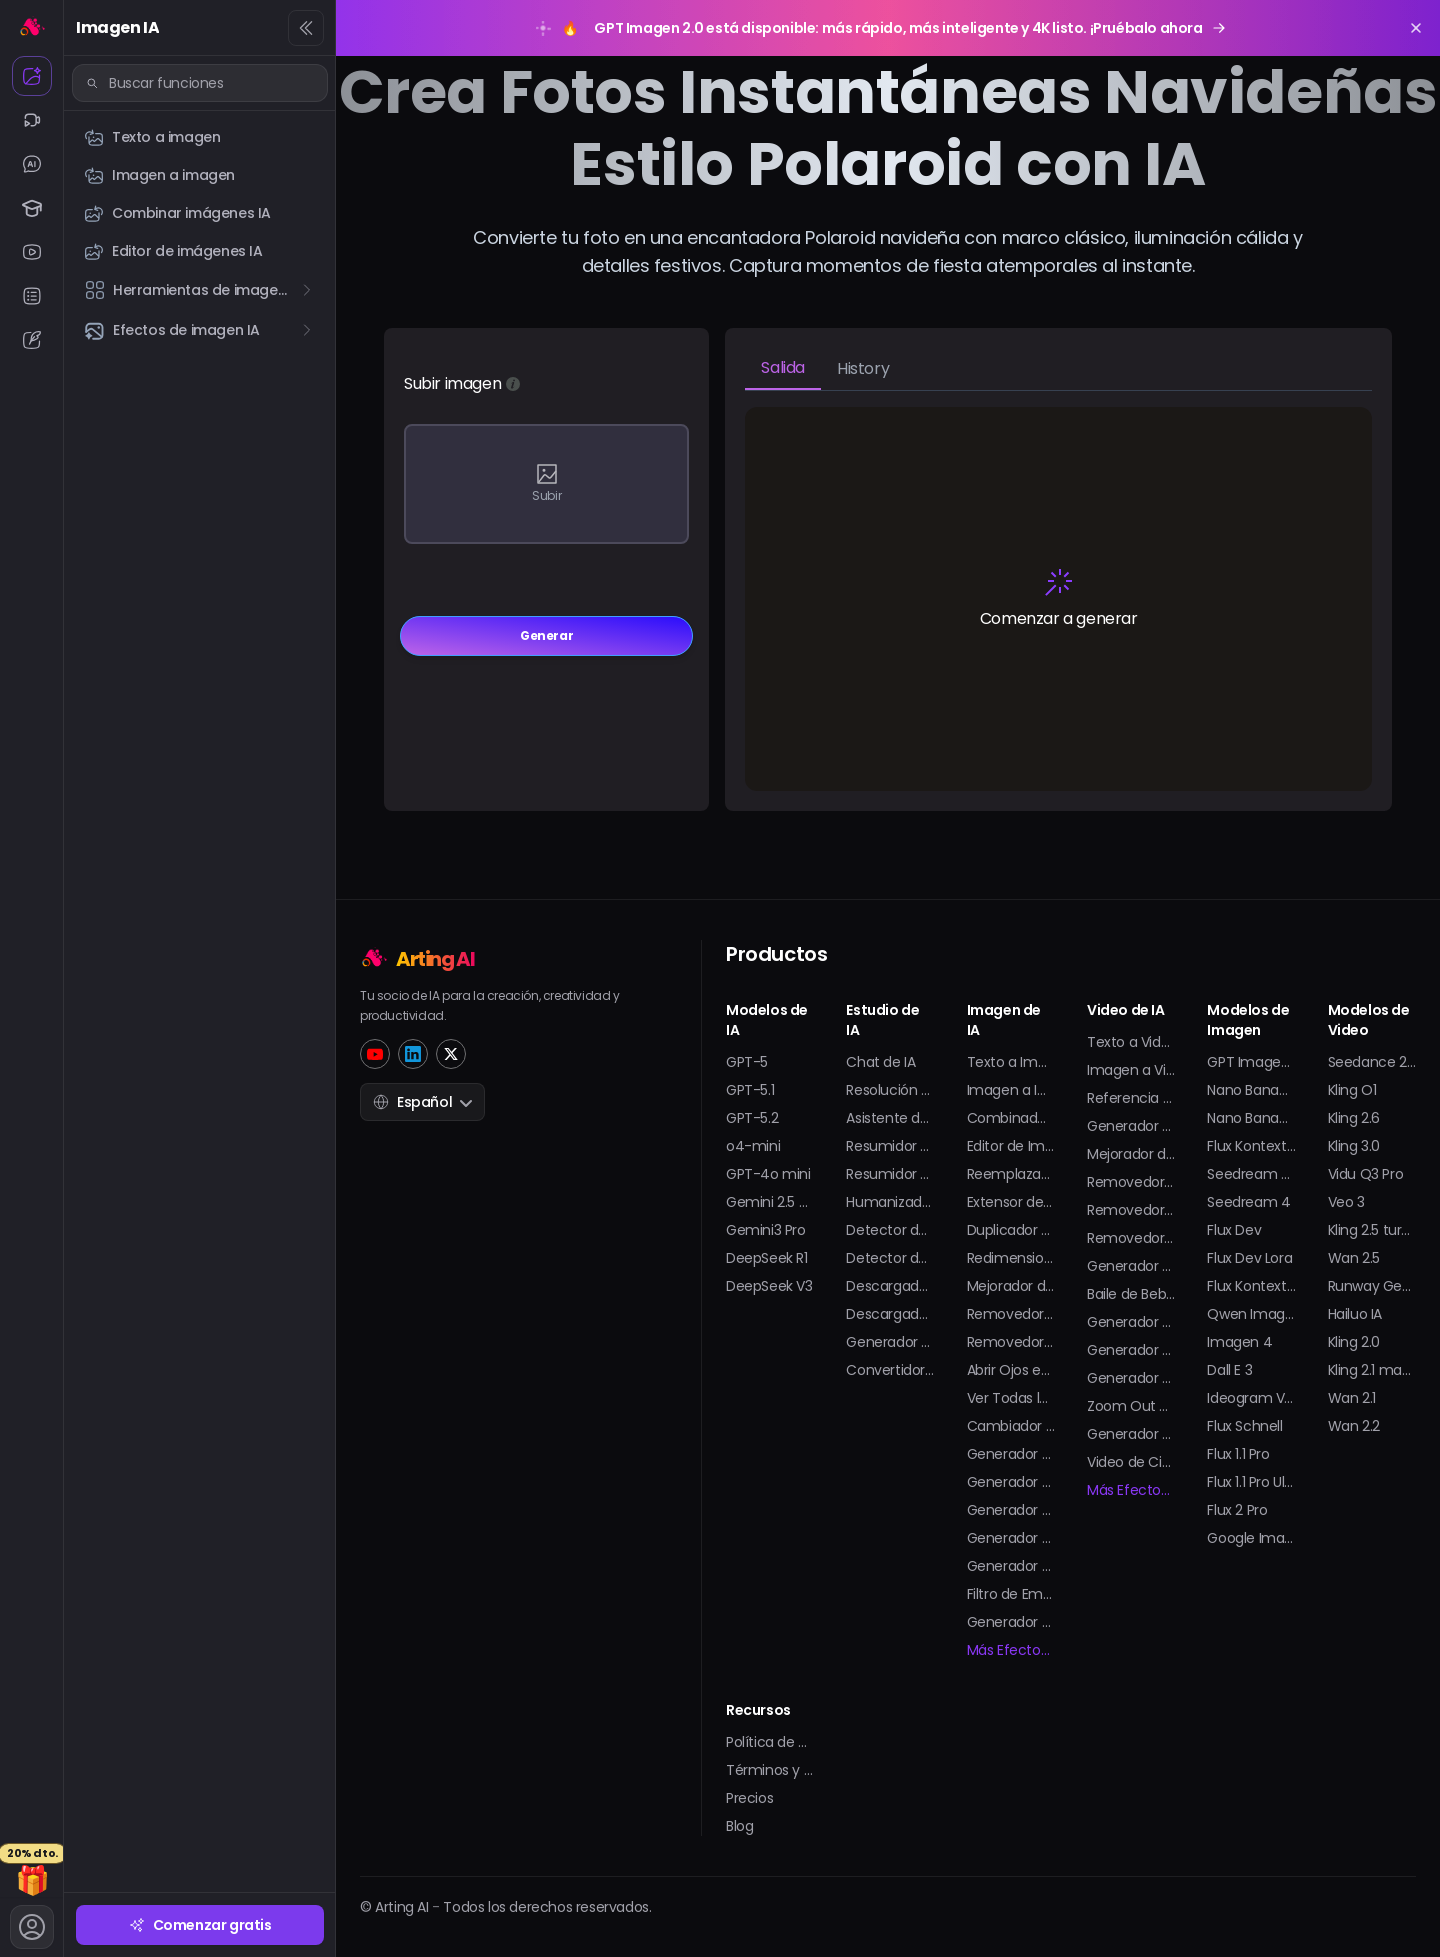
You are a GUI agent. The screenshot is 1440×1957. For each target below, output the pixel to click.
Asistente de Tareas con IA (890, 1118)
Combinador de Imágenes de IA (1011, 1118)
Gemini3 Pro (766, 1230)
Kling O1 (1352, 1090)
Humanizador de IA (890, 1202)
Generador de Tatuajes (1011, 1538)
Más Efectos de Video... (1131, 1490)
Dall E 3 (1229, 1370)
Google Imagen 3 (1251, 1538)
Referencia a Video (1131, 1098)
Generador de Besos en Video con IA (1131, 1266)
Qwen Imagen (1251, 1314)
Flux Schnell (1244, 1426)
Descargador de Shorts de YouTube (890, 1314)
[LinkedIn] (413, 1054)
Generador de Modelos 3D (1011, 1510)
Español (422, 1102)
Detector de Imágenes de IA (890, 1258)
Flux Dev (1234, 1230)
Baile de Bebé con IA (1131, 1294)
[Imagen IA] (32, 76)
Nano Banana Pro (1251, 1118)
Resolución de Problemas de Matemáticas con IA (890, 1090)
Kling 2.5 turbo (1372, 1230)
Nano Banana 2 (1251, 1090)
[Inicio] (32, 26)
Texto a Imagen (1011, 1062)
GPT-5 (747, 1062)
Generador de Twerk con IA (1131, 1350)
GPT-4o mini (768, 1174)
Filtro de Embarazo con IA (1011, 1594)
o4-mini (753, 1146)
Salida (783, 367)
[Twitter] (451, 1054)
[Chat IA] (32, 164)
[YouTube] (375, 1054)
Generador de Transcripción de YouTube (890, 1342)
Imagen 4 (1239, 1342)
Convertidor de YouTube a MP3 (890, 1370)
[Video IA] (32, 120)
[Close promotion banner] (1416, 28)
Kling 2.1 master (1372, 1370)
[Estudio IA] (32, 208)
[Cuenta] (32, 1927)
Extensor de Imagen (1011, 1202)
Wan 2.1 (1352, 1398)
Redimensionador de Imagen (1011, 1258)
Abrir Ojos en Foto (1011, 1370)
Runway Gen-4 (1372, 1286)
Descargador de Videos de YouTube (890, 1286)
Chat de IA (880, 1062)
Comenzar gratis (200, 1925)
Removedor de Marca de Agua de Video (1131, 1210)
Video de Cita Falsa (1131, 1462)
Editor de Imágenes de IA (1011, 1146)
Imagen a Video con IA (1131, 1070)
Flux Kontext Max (1251, 1286)
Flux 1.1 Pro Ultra (1251, 1482)
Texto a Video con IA (1131, 1042)
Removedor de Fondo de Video (1131, 1238)
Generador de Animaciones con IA (1131, 1126)
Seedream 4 (1248, 1202)
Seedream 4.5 (1251, 1174)
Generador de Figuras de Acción (1131, 1378)
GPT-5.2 (752, 1118)
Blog (739, 1826)
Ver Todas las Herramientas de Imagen (1011, 1398)
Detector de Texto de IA (890, 1230)
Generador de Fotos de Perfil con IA (1011, 1454)
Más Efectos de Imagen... (1011, 1650)
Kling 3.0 (1354, 1146)
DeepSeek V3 (769, 1286)
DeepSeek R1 (767, 1258)
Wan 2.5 (1354, 1258)
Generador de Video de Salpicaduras (1131, 1434)
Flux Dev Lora (1249, 1258)
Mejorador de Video (1131, 1154)
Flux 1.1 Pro (1238, 1454)
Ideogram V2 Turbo (1251, 1398)
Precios (749, 1798)
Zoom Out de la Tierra (1131, 1406)
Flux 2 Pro (1237, 1510)
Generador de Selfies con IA (1011, 1566)
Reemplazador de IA (1011, 1174)
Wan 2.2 (1354, 1426)
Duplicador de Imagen (1011, 1230)
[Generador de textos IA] (32, 340)
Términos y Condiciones (770, 1770)
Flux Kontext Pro (1251, 1146)
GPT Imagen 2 (1251, 1062)
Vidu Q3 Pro (1366, 1174)
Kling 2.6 (1354, 1118)
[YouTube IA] (32, 252)
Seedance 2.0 (1372, 1062)
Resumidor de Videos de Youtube (890, 1146)
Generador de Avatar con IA (1011, 1482)
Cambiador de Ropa (1011, 1426)
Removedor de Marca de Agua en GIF (1011, 1342)
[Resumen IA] (32, 296)
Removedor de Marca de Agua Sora (1131, 1182)
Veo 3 (1346, 1202)
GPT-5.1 (750, 1090)
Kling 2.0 (1354, 1342)
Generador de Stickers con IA (1011, 1622)
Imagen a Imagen (1011, 1090)
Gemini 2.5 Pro (770, 1202)
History (863, 368)
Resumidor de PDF (890, 1174)
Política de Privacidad (770, 1742)
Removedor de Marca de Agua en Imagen (1011, 1314)
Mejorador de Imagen (1011, 1286)
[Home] (490, 957)
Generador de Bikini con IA (1131, 1322)
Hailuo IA (1355, 1314)
